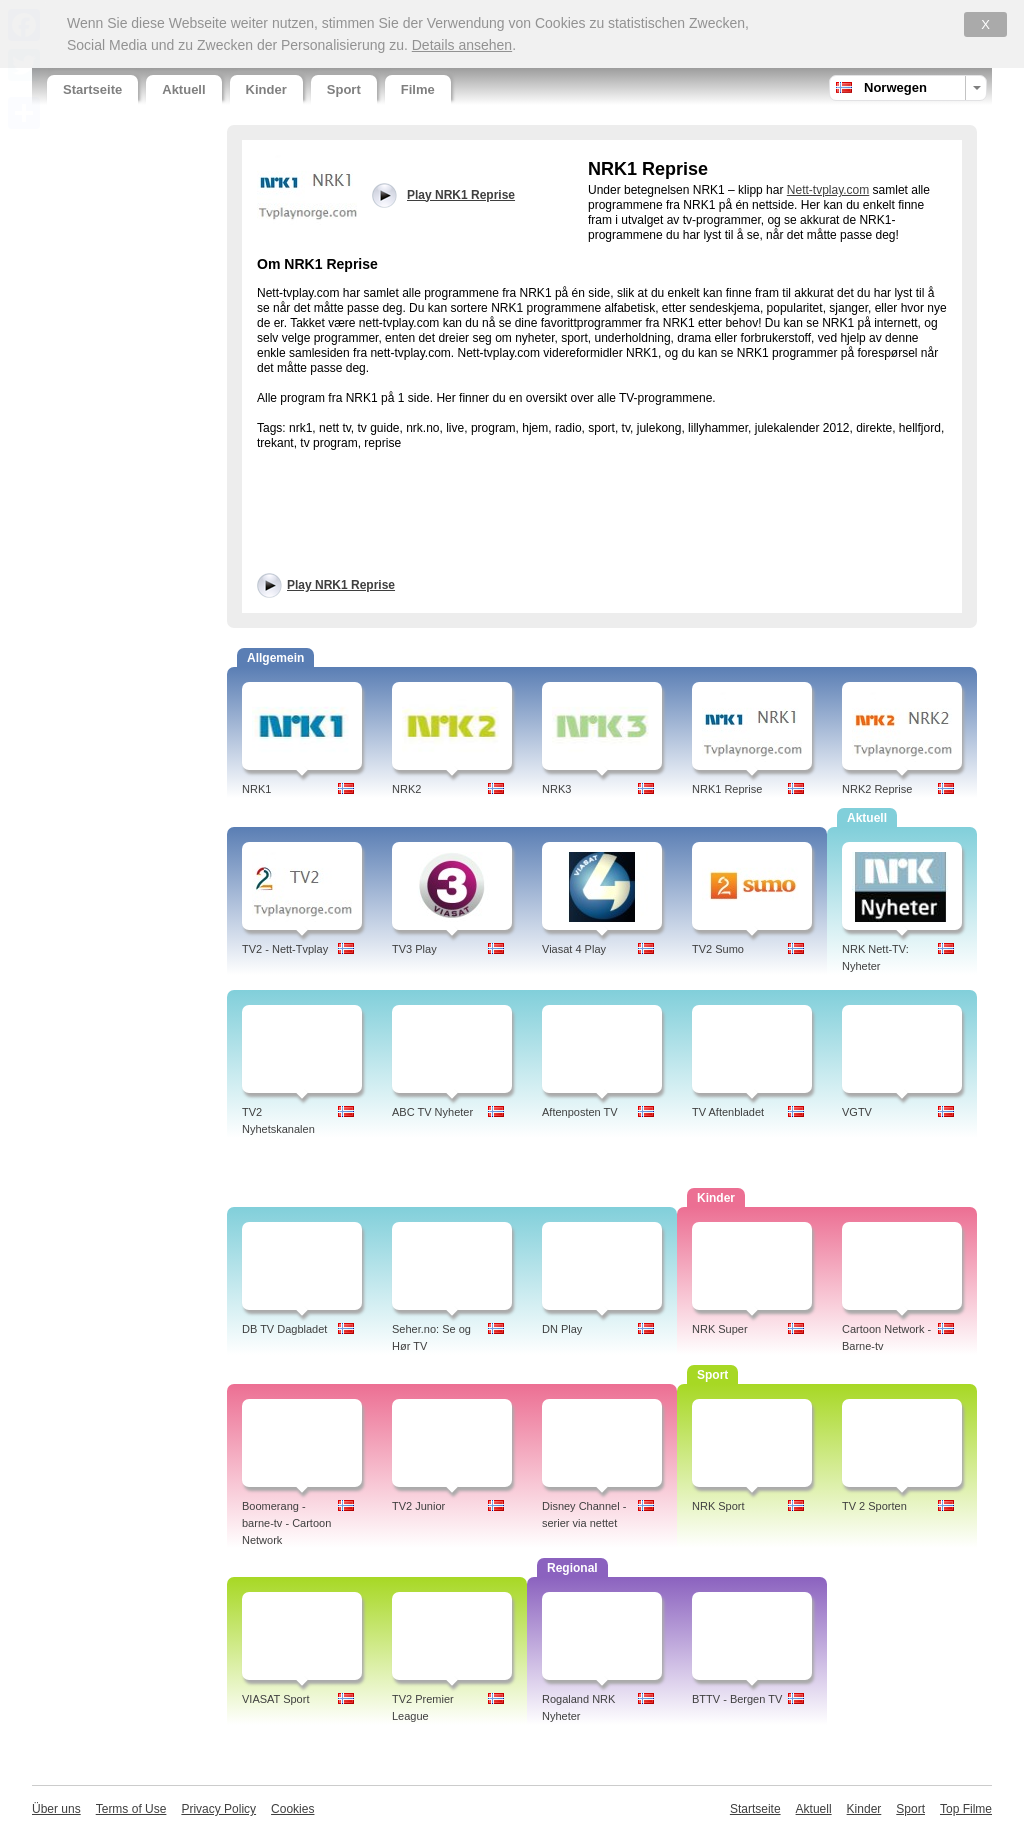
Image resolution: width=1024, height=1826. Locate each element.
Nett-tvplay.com (828, 190)
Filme (418, 89)
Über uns (56, 1809)
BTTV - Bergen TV (737, 1699)
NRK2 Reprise (877, 789)
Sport (344, 89)
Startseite (92, 89)
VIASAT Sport (275, 1699)
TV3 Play (414, 949)
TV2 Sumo (718, 949)
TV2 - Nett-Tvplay (285, 949)
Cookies (292, 1809)
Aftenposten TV (580, 1112)
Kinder (266, 89)
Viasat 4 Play (574, 949)
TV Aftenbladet (728, 1112)
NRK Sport (718, 1506)
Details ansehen (462, 45)
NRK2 (406, 789)
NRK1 (256, 789)
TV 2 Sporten (874, 1506)
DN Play (562, 1329)
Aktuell (183, 89)
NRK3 (556, 789)
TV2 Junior (418, 1506)
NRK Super (720, 1329)
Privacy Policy (218, 1809)
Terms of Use (131, 1809)
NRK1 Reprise (727, 789)
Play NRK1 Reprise (341, 585)
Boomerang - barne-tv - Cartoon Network (286, 1523)
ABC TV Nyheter (432, 1112)
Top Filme (966, 1809)
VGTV (857, 1112)
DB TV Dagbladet (284, 1329)
